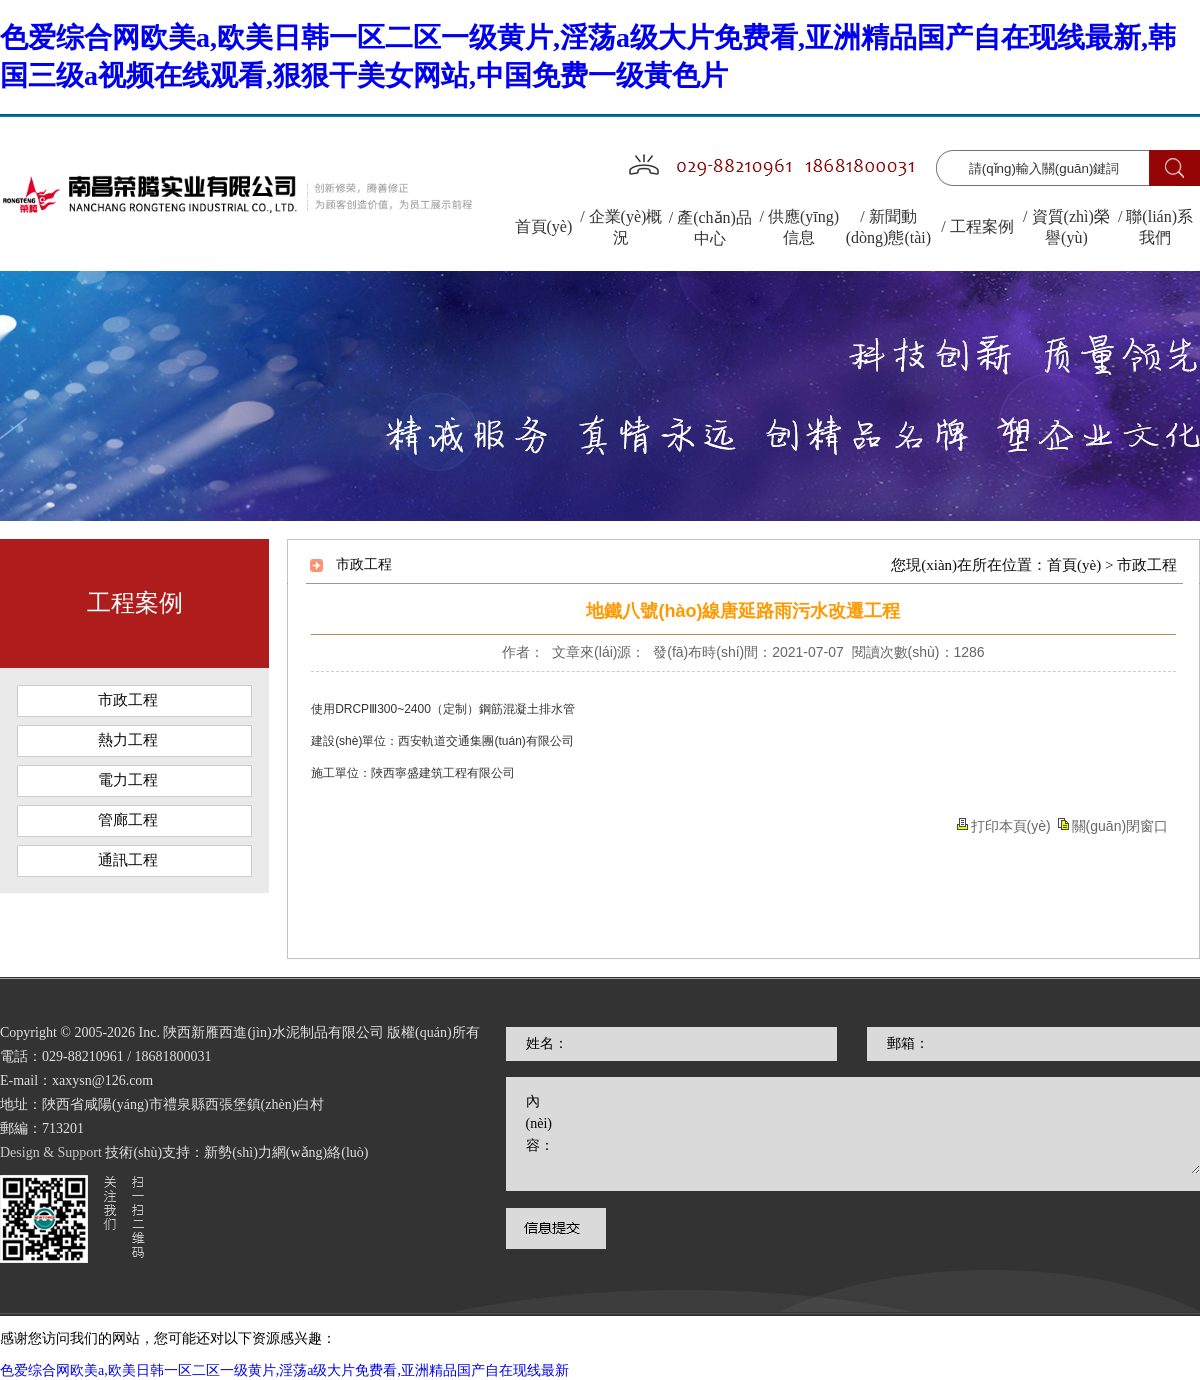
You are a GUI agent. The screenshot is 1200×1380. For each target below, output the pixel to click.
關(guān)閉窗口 (1120, 826)
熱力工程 (128, 740)
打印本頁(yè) (1011, 826)
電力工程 (128, 780)
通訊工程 (128, 860)
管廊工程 (128, 820)
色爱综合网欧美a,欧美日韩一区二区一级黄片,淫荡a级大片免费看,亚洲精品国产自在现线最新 (284, 1370)
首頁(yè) (1074, 565)
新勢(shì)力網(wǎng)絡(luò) (286, 1176)
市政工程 (128, 700)
